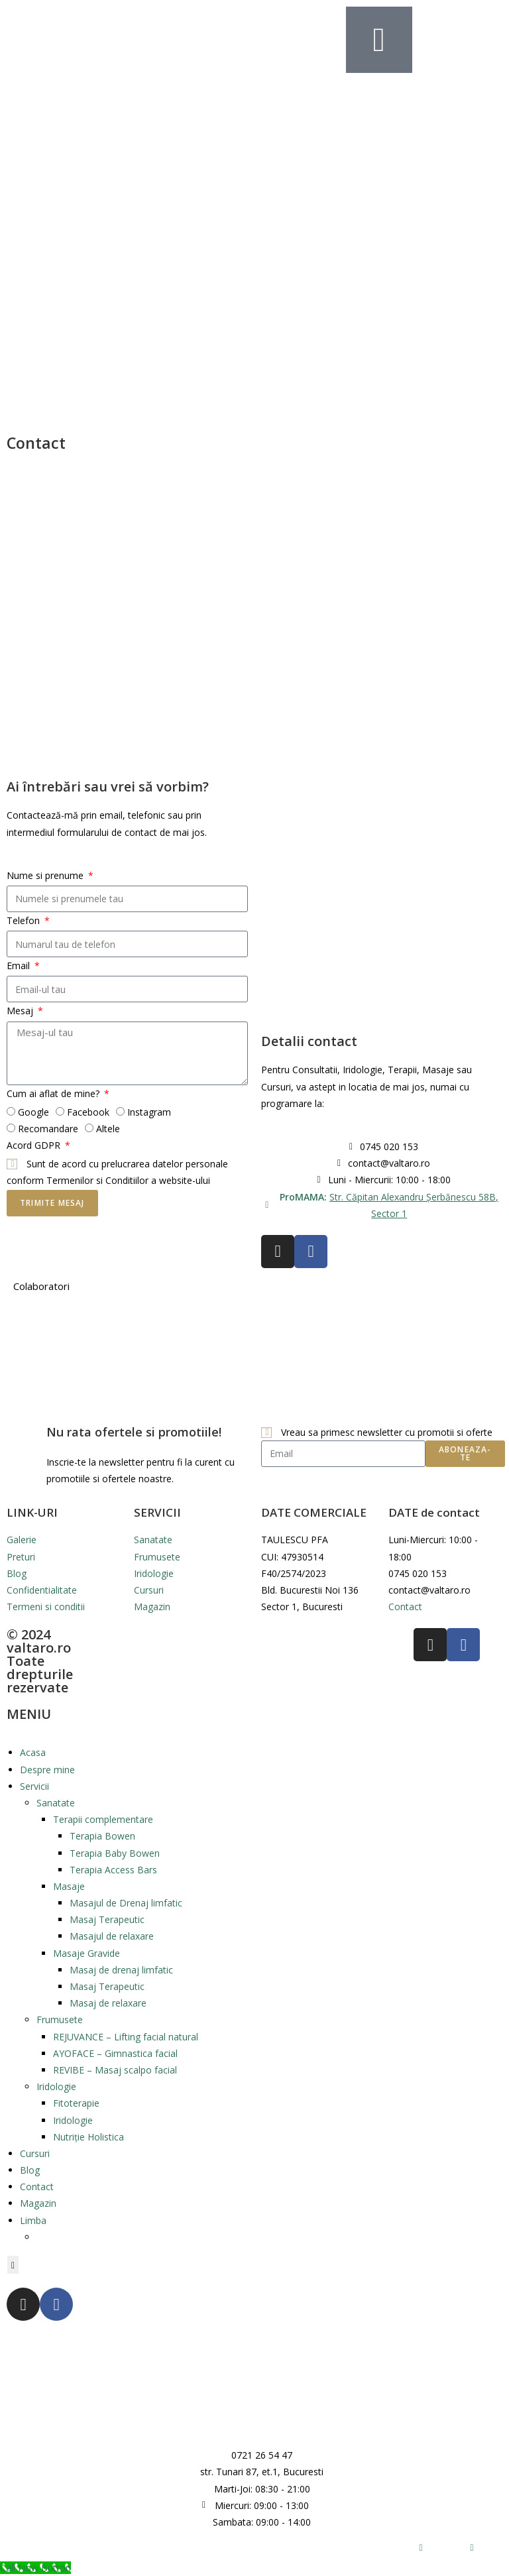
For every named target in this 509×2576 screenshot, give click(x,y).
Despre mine (47, 1769)
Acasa (33, 1752)
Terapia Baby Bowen (115, 1853)
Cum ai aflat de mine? (54, 1093)
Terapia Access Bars (113, 1869)
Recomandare (48, 1128)
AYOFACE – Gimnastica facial (115, 2053)
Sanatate (55, 1802)
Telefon (24, 920)
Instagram (149, 1112)
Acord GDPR (35, 1145)
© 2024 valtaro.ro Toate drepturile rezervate (40, 1660)
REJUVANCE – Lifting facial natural (125, 2036)
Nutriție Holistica (88, 2137)
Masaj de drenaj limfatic (121, 1969)
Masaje (69, 1886)
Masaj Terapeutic (107, 1919)
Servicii (34, 1786)
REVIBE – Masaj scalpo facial (115, 2070)
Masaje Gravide (86, 1953)
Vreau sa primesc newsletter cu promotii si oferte (386, 1432)
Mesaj (21, 1010)
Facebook (88, 1112)
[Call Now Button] (35, 2567)
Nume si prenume (46, 875)
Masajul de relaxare (112, 1936)
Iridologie (56, 2086)
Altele (108, 1128)
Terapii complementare (103, 1819)
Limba (33, 2220)
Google (33, 1112)
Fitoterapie (76, 2103)
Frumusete (59, 2019)
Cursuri (35, 2153)
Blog (30, 2170)
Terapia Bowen (102, 1836)
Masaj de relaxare (108, 2003)
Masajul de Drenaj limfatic (126, 1903)
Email (19, 965)
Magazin (38, 2203)
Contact (37, 2186)
